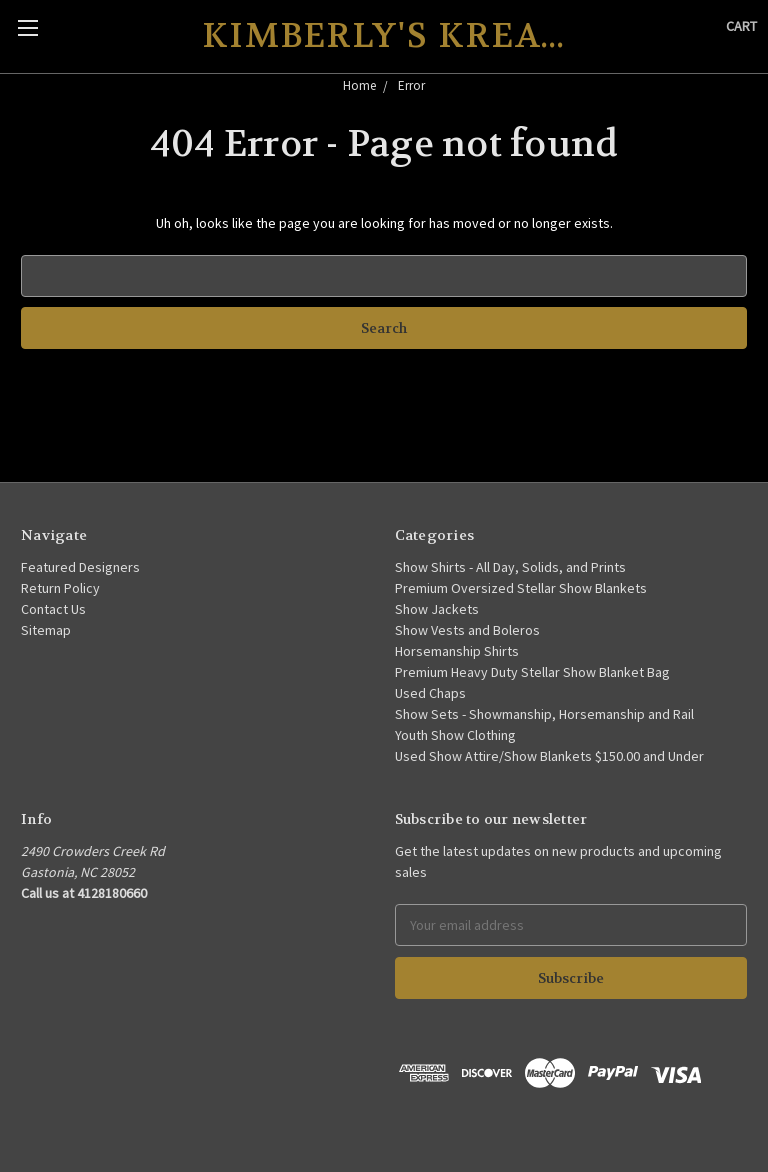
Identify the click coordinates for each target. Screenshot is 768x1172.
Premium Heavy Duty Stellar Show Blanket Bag (532, 672)
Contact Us (53, 609)
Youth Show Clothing (455, 735)
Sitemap (46, 630)
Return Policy (60, 588)
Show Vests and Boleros (467, 630)
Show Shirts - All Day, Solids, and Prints (510, 567)
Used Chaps (430, 693)
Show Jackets (437, 609)
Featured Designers (80, 567)
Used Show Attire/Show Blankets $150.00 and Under (549, 756)
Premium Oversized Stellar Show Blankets (521, 588)
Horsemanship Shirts (457, 651)
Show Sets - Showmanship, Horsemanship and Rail (544, 714)
